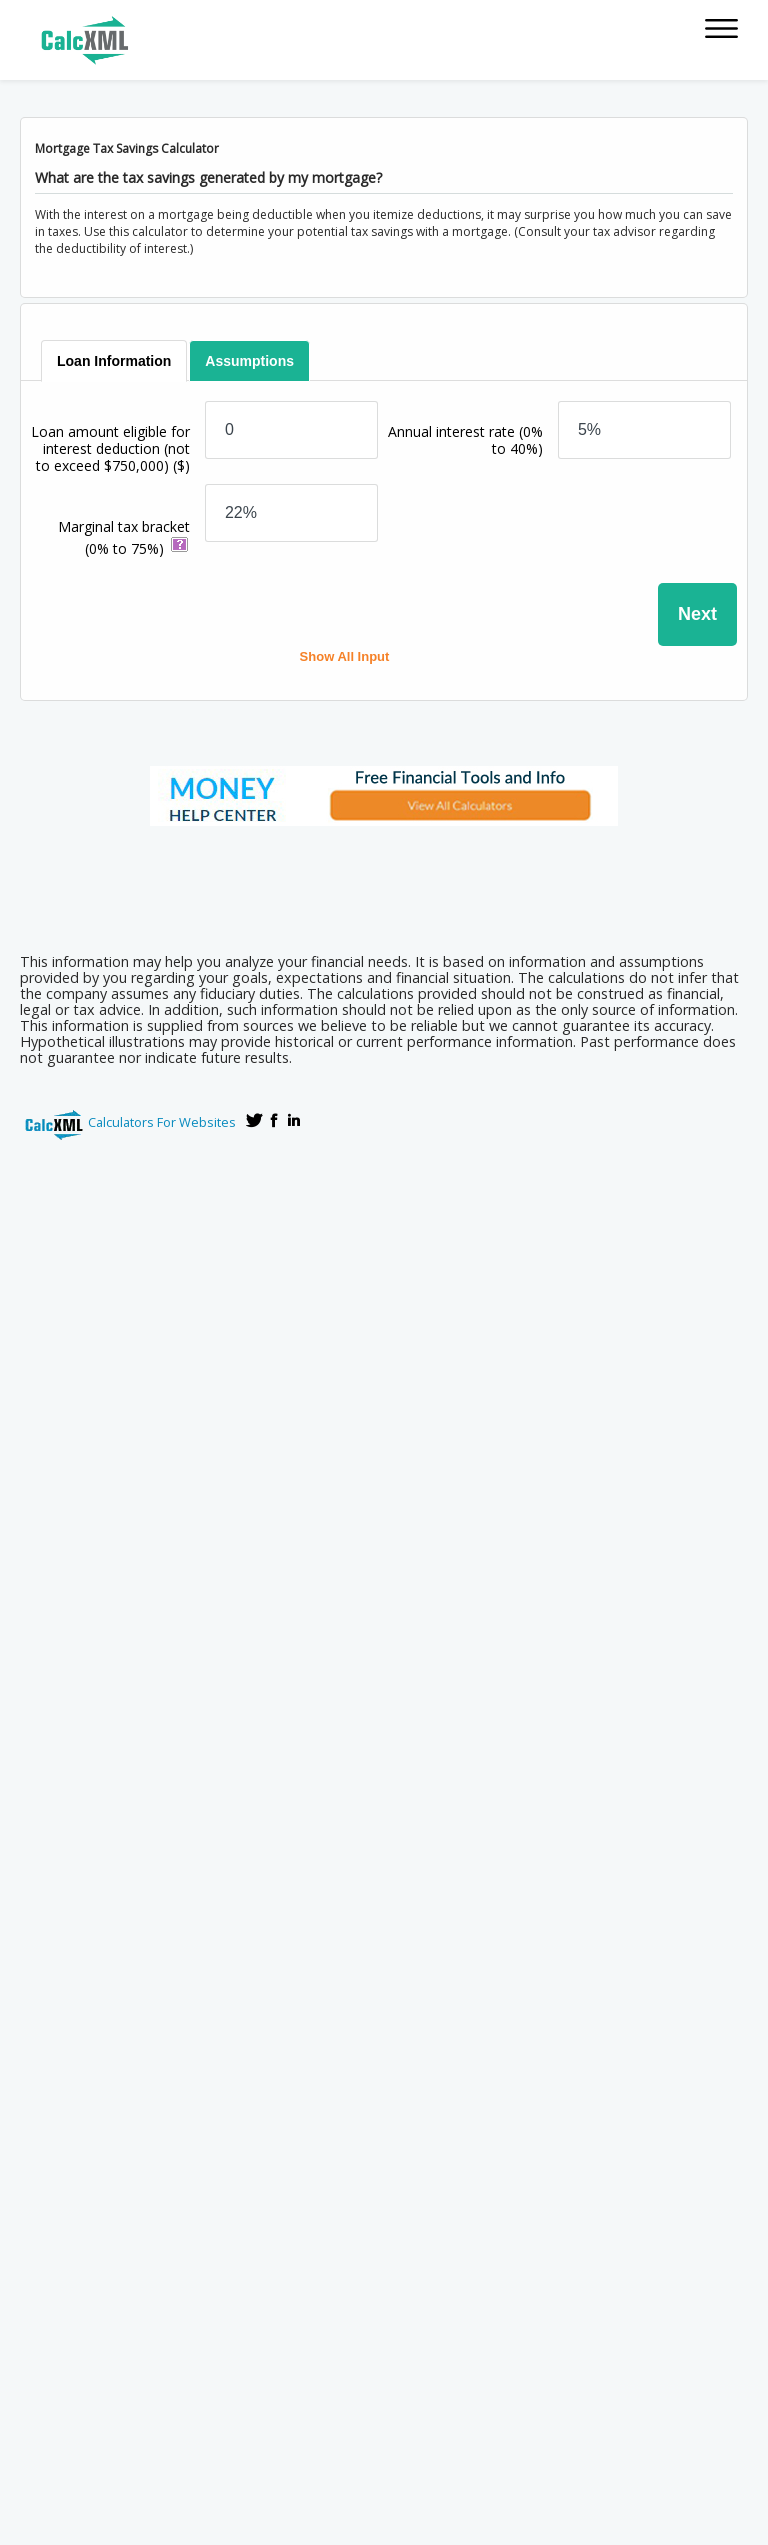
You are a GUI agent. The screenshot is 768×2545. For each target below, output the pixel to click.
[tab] (115, 361)
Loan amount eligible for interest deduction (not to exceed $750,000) (110, 448)
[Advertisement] (384, 883)
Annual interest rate (465, 440)
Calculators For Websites (162, 1122)
